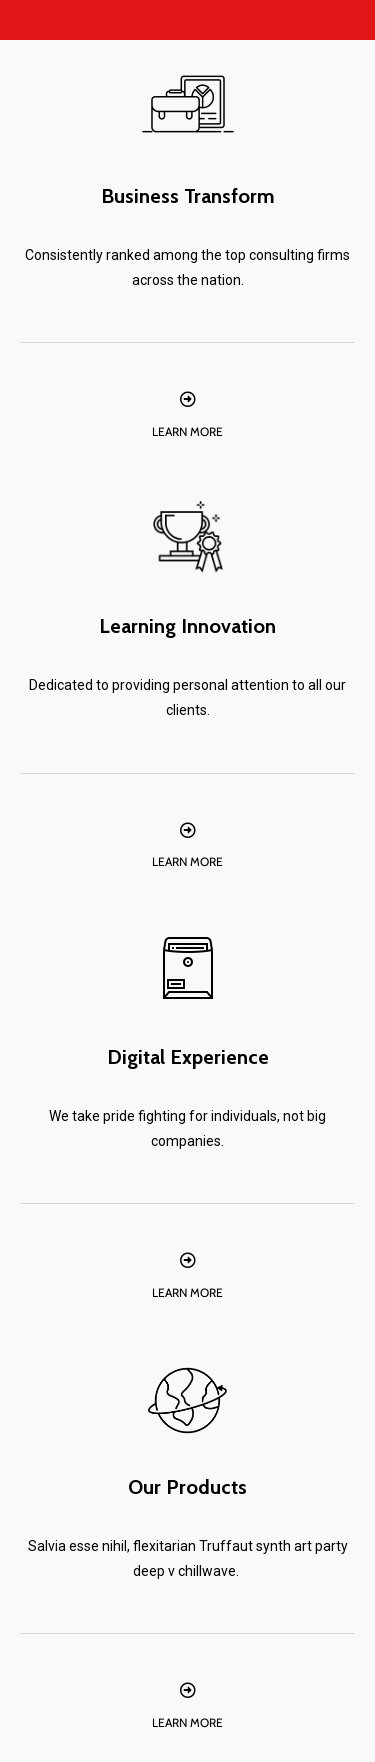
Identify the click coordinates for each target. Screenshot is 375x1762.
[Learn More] (188, 399)
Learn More (187, 431)
